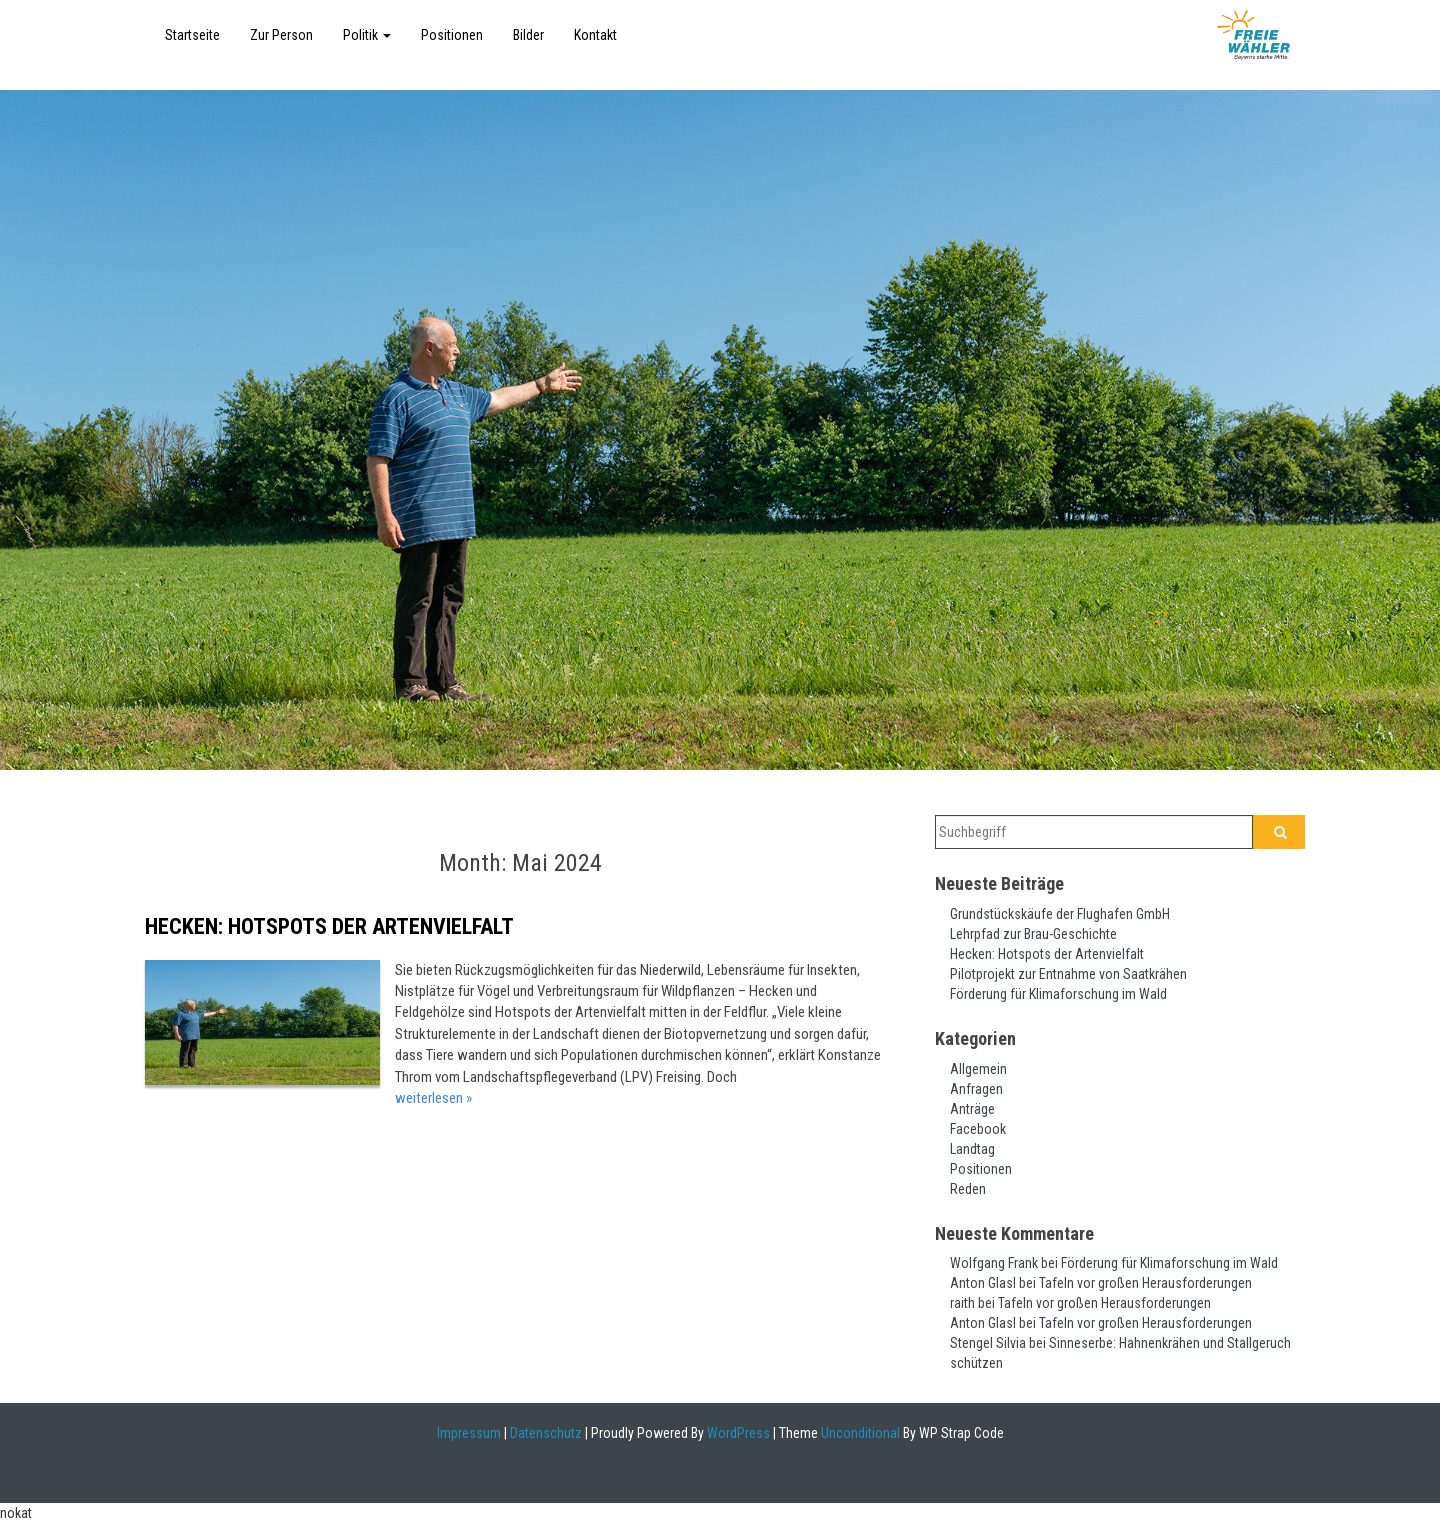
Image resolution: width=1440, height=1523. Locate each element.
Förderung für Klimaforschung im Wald (1058, 994)
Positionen (452, 35)
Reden (968, 1189)
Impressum (469, 1433)
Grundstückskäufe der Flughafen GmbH (1060, 914)
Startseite (192, 35)
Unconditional (859, 1433)
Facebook (978, 1129)
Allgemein (978, 1069)
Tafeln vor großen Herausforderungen (1145, 1283)
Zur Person (281, 35)
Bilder (528, 35)
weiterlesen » (433, 1098)
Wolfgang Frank (994, 1263)
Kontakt (595, 35)
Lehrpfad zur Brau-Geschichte (1033, 934)
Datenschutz (546, 1433)
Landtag (972, 1149)
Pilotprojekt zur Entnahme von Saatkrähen (1068, 974)
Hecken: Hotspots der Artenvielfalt (329, 926)
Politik (367, 35)
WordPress (737, 1433)
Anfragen (976, 1089)
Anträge (972, 1109)
